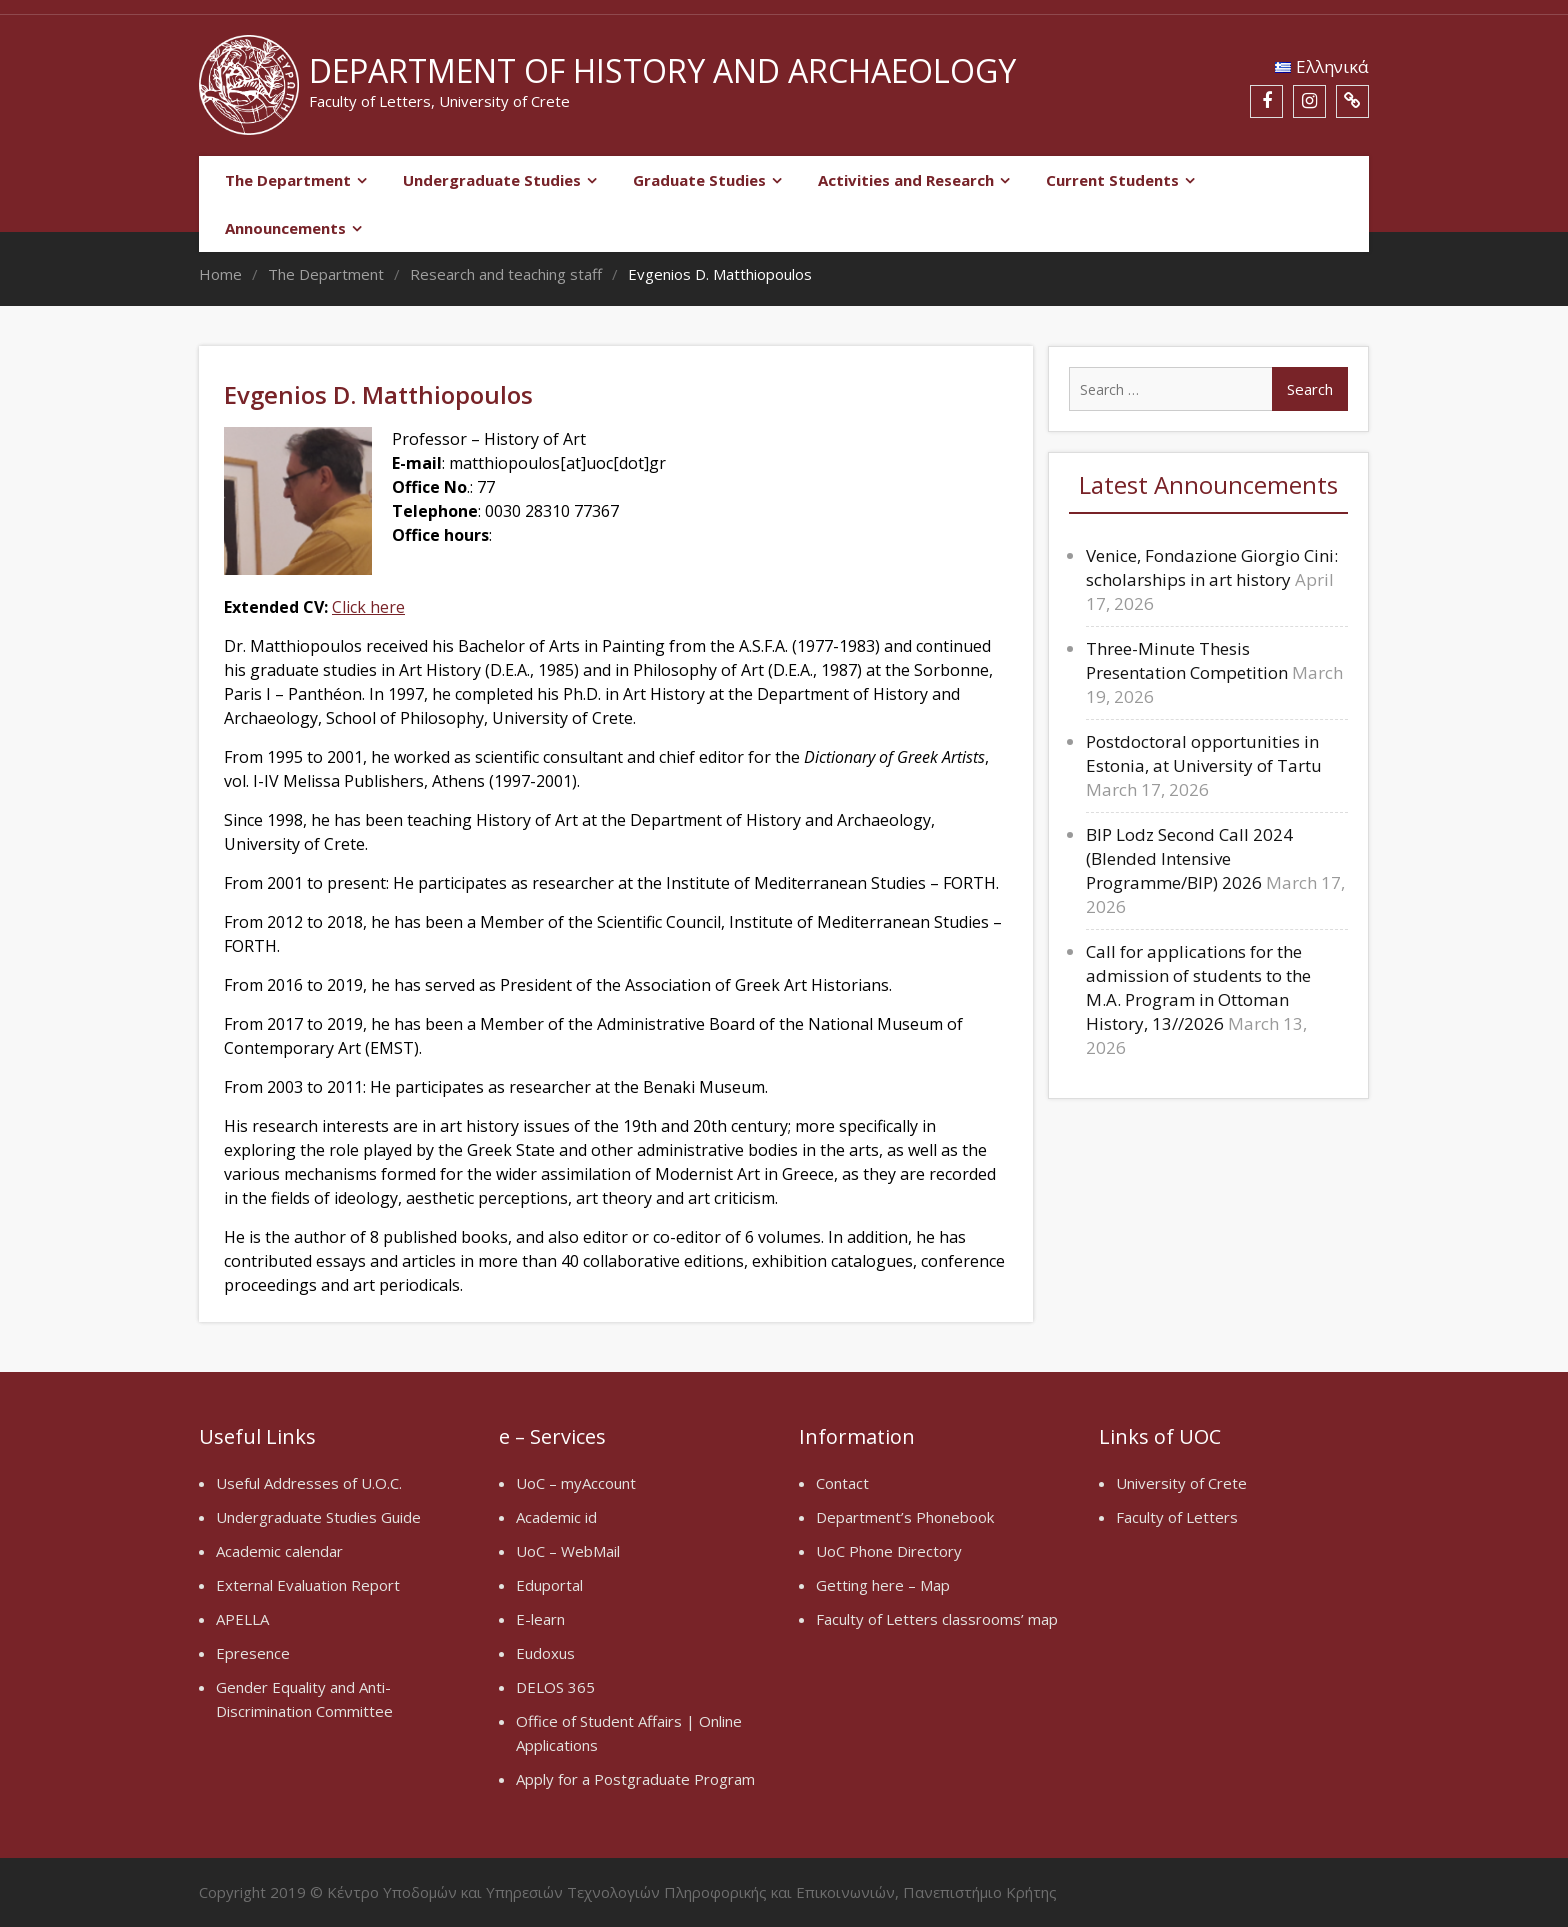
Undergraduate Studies (492, 180)
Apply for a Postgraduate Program (635, 1779)
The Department (288, 180)
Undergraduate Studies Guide (318, 1517)
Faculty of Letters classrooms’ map (937, 1619)
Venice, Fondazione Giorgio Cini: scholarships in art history (1212, 567)
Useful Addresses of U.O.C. (309, 1483)
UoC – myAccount (576, 1483)
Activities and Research (906, 180)
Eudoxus (545, 1653)
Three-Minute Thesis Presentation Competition (1187, 660)
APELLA (242, 1619)
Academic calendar (279, 1551)
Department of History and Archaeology (662, 70)
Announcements (285, 228)
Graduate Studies (699, 180)
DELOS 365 (555, 1687)
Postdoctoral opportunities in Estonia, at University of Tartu (1204, 753)
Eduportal (549, 1585)
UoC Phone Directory (889, 1551)
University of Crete (1181, 1483)
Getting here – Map (883, 1585)
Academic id (556, 1517)
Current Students (1112, 180)
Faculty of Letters (1177, 1517)
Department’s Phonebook (905, 1517)
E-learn (540, 1619)
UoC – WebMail (568, 1551)
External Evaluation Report (308, 1585)
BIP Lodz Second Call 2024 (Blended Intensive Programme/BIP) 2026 (1189, 858)
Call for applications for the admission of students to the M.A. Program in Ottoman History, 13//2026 (1198, 987)
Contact (842, 1483)
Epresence (253, 1653)
